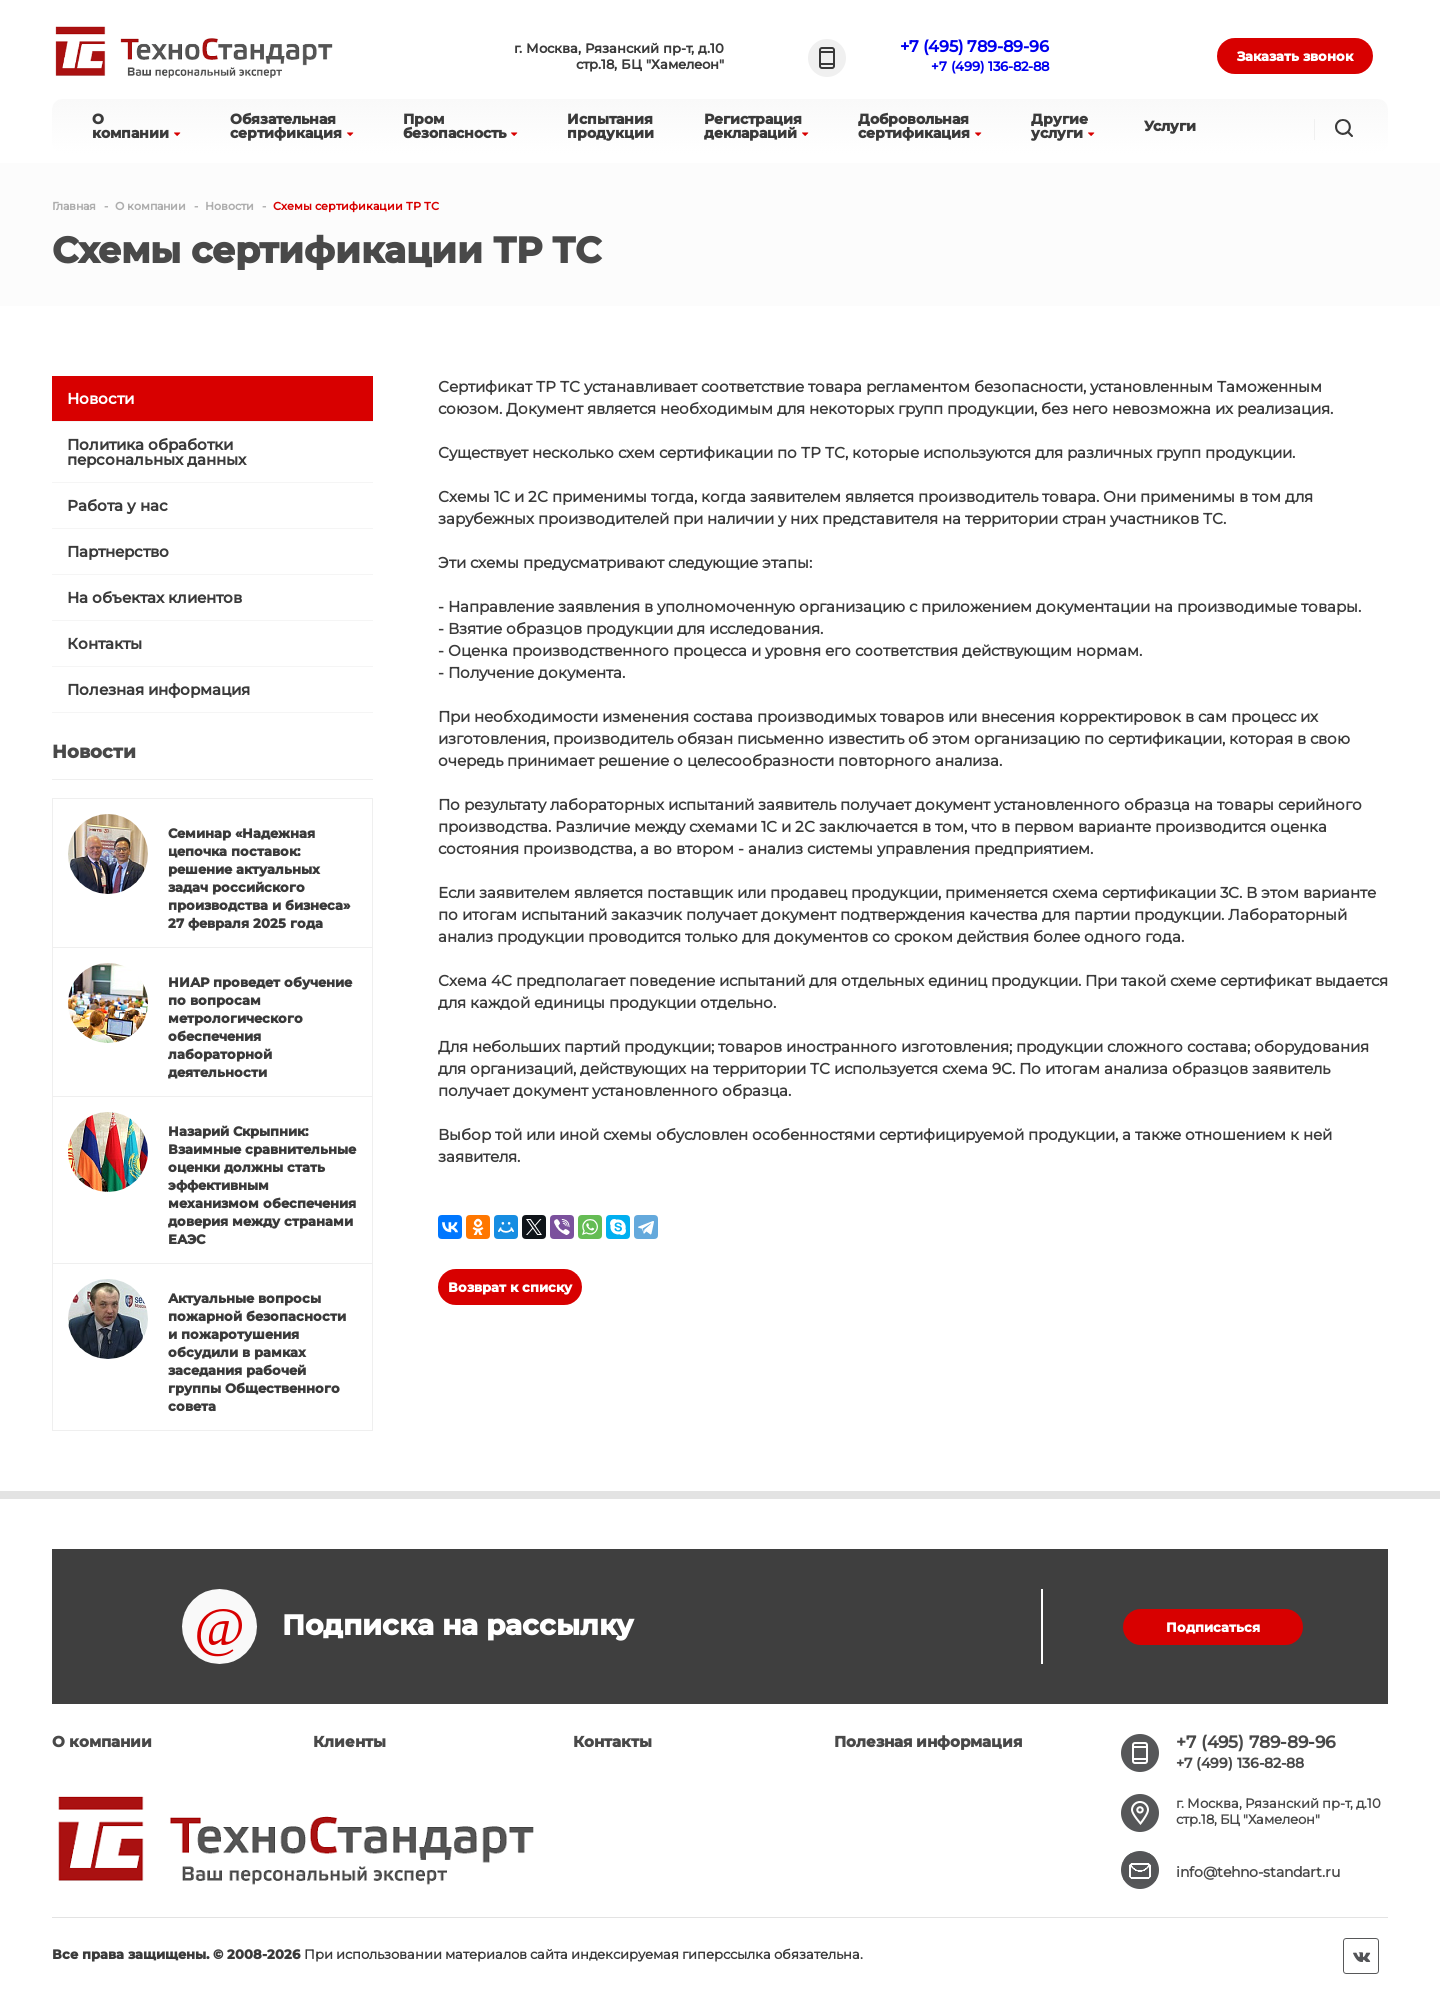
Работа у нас (117, 505)
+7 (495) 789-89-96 (974, 46)
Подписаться (1213, 1627)
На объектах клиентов (154, 597)
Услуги (1170, 126)
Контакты (104, 643)
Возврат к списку (510, 1287)
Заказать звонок (1295, 56)
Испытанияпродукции (610, 126)
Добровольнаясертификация (919, 126)
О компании (102, 1741)
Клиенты (349, 1741)
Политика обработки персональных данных (156, 452)
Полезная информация (158, 689)
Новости (100, 398)
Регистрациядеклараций (756, 126)
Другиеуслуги (1062, 126)
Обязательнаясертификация (291, 126)
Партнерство (118, 551)
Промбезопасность (460, 126)
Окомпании (136, 126)
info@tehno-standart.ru (1258, 1872)
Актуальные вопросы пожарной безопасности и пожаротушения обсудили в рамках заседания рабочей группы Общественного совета (257, 1352)
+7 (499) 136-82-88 (990, 66)
